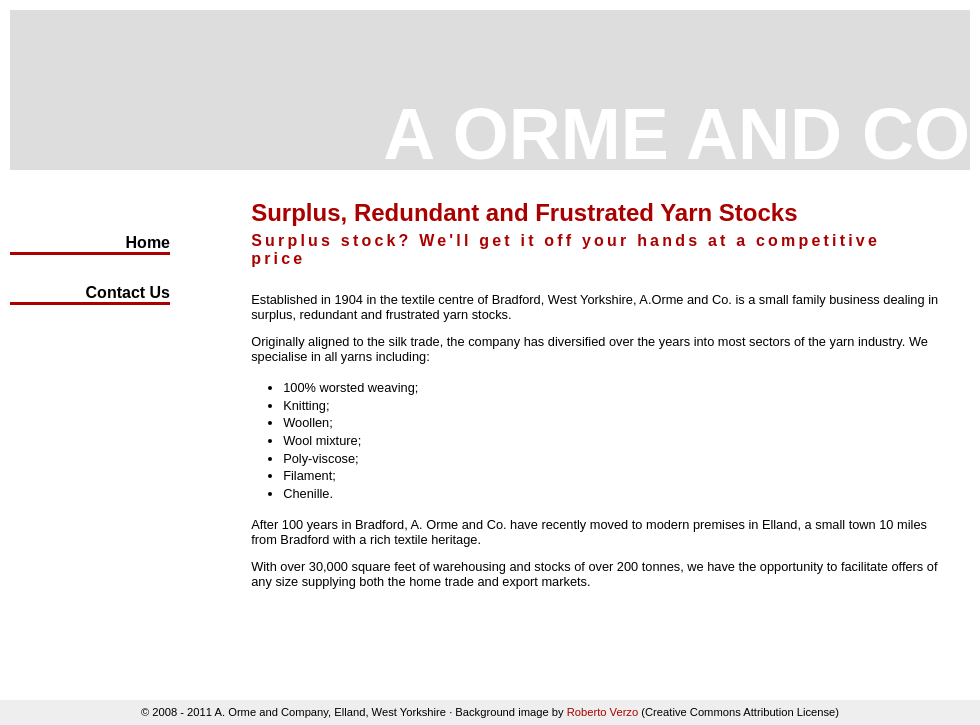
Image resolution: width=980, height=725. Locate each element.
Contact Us (128, 292)
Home (148, 242)
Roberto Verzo (603, 712)
